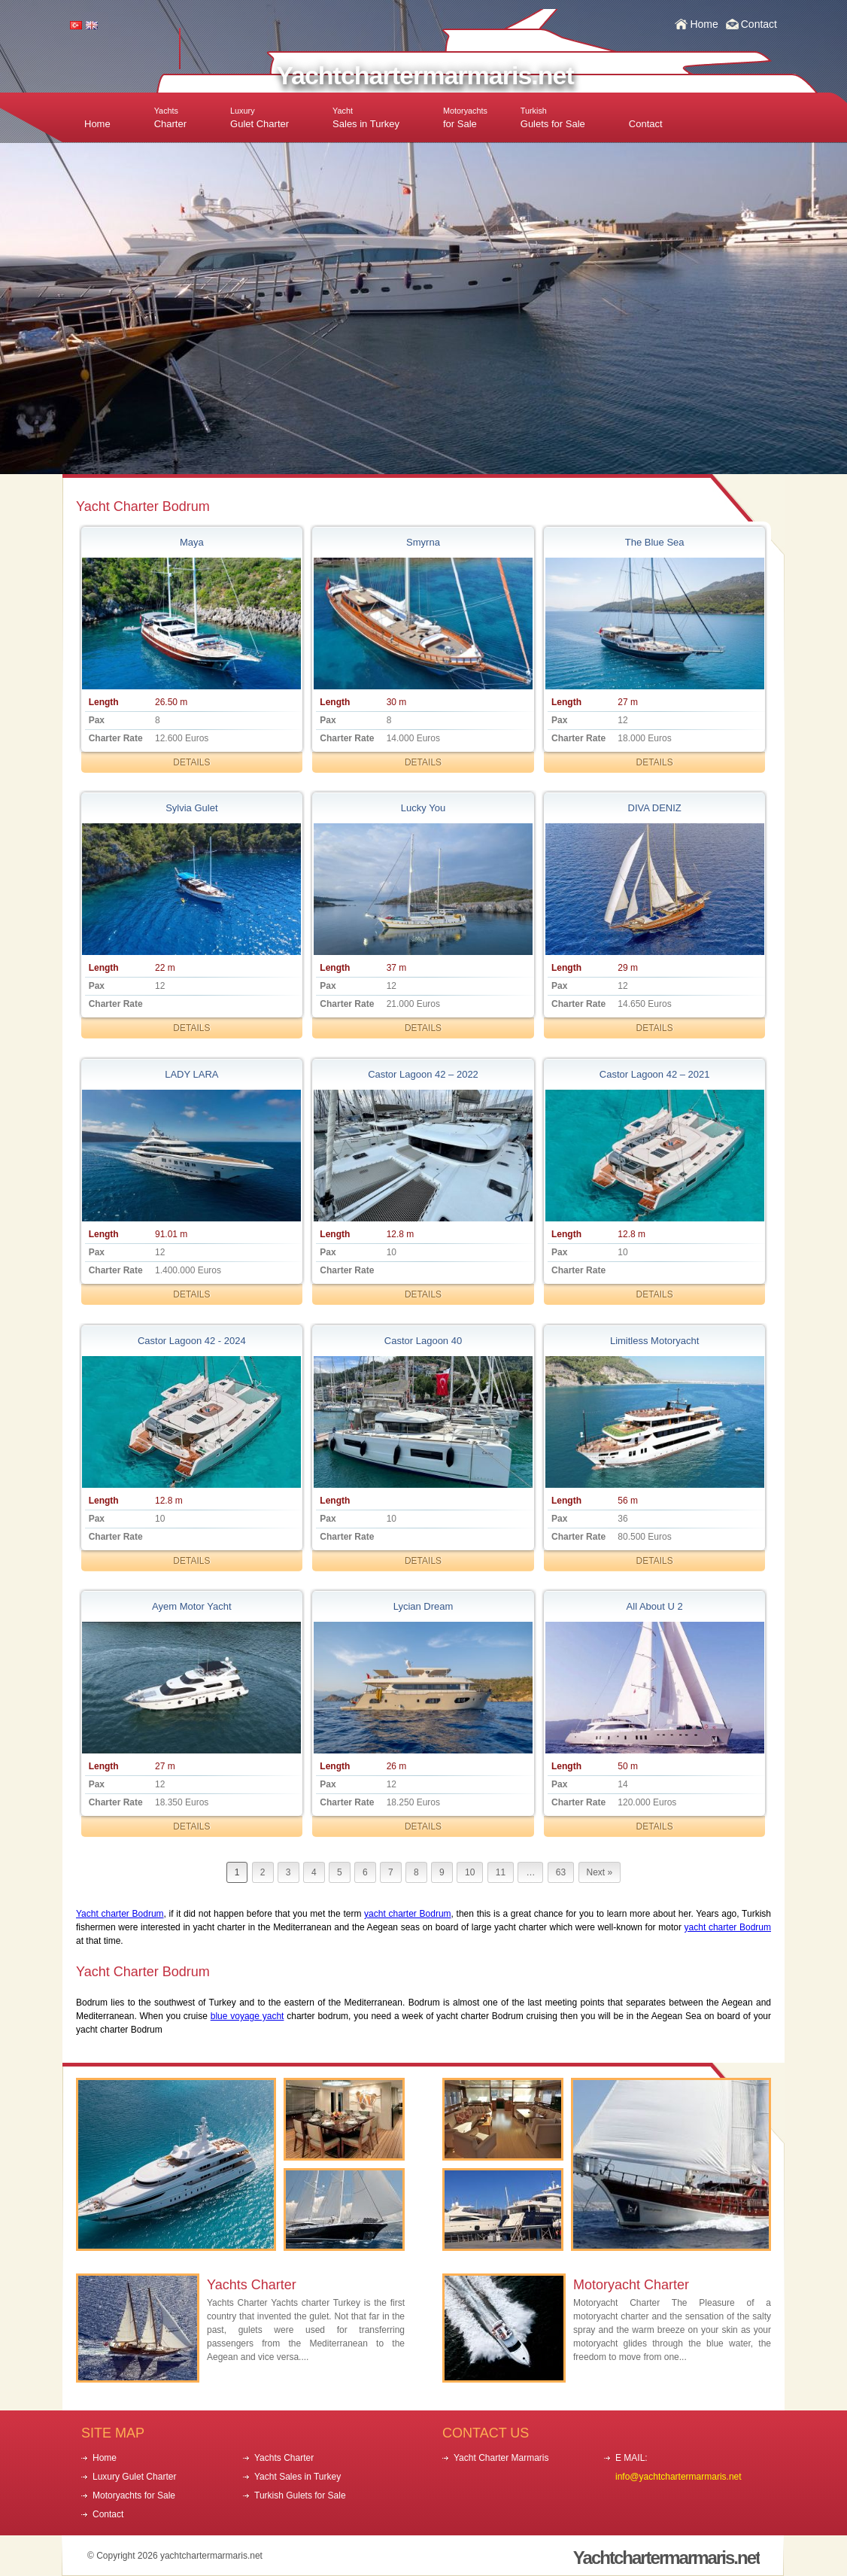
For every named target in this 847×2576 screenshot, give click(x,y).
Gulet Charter (259, 117)
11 (500, 1872)
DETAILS (191, 762)
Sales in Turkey (365, 117)
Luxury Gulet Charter (134, 2476)
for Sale (465, 117)
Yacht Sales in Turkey (297, 2476)
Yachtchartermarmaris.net (425, 75)
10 (470, 1872)
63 (561, 1872)
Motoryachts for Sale (134, 2495)
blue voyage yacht (247, 2016)
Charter (170, 117)
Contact (759, 24)
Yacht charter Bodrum (120, 1913)
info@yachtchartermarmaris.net (678, 2476)
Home (704, 24)
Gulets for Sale (553, 117)
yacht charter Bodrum (407, 1913)
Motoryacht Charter (631, 2284)
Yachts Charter (251, 2284)
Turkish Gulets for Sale (300, 2495)
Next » (600, 1872)
